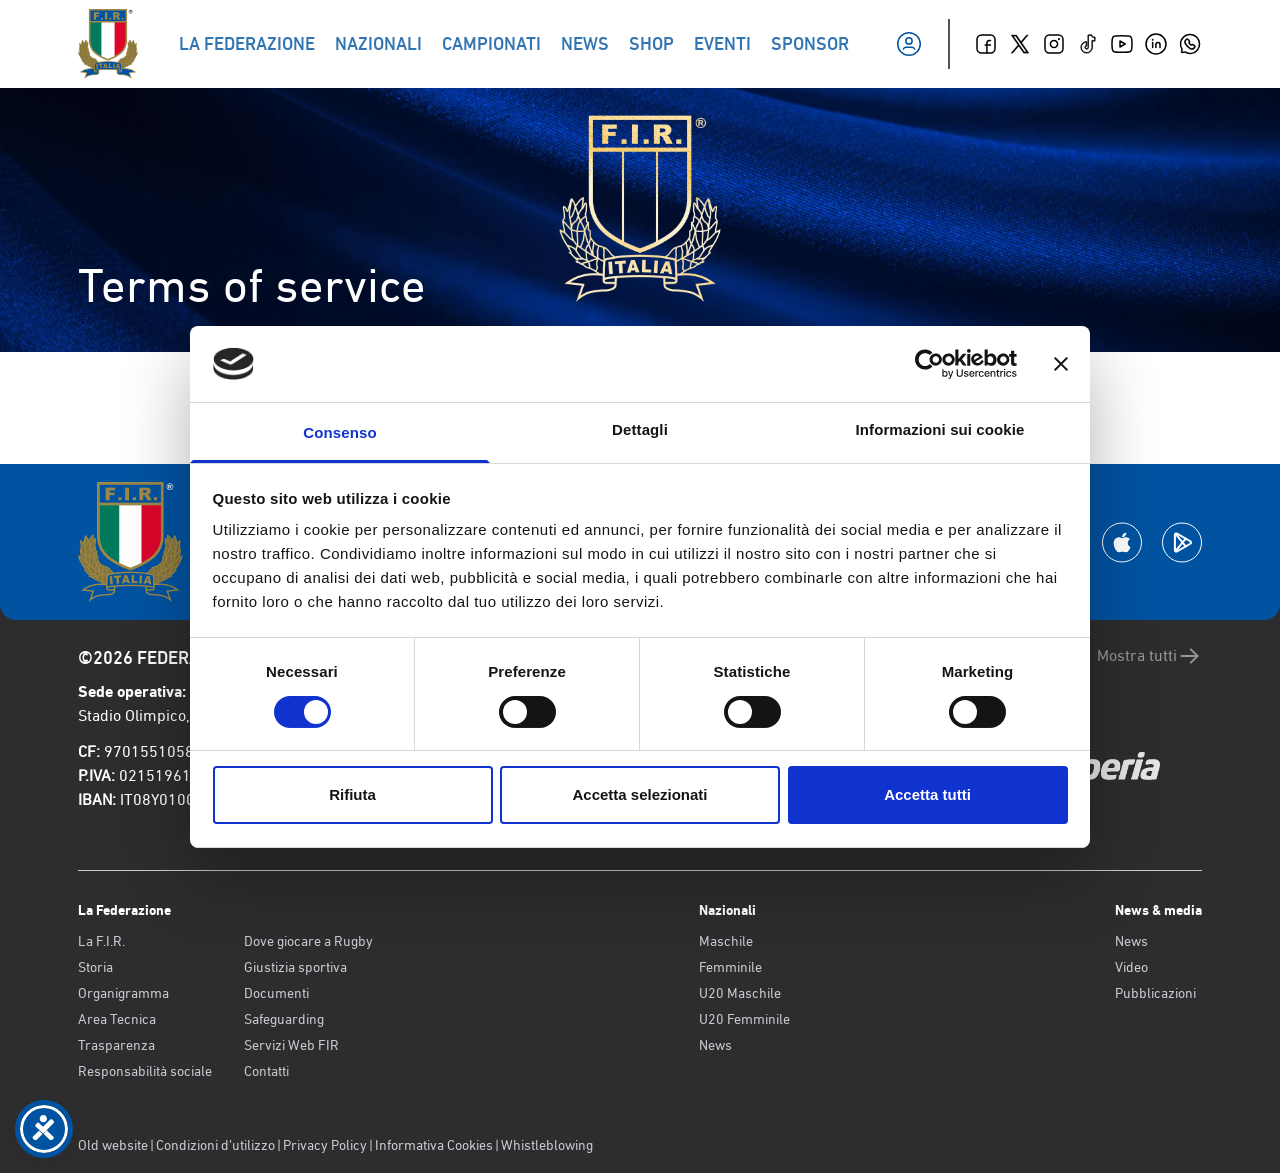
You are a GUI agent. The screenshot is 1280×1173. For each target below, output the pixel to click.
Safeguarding (284, 1019)
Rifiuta (352, 794)
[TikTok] (1088, 44)
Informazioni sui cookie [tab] (940, 429)
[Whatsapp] (1190, 44)
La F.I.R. (101, 941)
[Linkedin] (1156, 44)
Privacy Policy (325, 1145)
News (715, 1045)
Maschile (726, 941)
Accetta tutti (927, 794)
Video (1131, 967)
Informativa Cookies (434, 1145)
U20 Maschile (740, 993)
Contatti (266, 1071)
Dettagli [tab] (640, 429)
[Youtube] (1122, 44)
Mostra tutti (1149, 656)
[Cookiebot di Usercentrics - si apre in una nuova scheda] (929, 364)
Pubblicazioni (1155, 993)
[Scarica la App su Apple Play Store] (1122, 542)
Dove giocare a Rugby (308, 941)
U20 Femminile (744, 1019)
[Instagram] (1054, 44)
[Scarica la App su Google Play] (1182, 542)
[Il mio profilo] (909, 44)
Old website (113, 1145)
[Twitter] (1020, 44)
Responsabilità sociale (145, 1071)
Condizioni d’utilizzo (215, 1145)
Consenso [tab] (339, 432)
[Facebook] (986, 44)
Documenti (276, 993)
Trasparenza (116, 1045)
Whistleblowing (547, 1145)
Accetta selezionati (639, 794)
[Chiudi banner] (1061, 364)
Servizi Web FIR (291, 1045)
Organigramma (123, 993)
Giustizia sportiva (295, 967)
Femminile (730, 967)
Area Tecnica (117, 1019)
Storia (95, 967)
